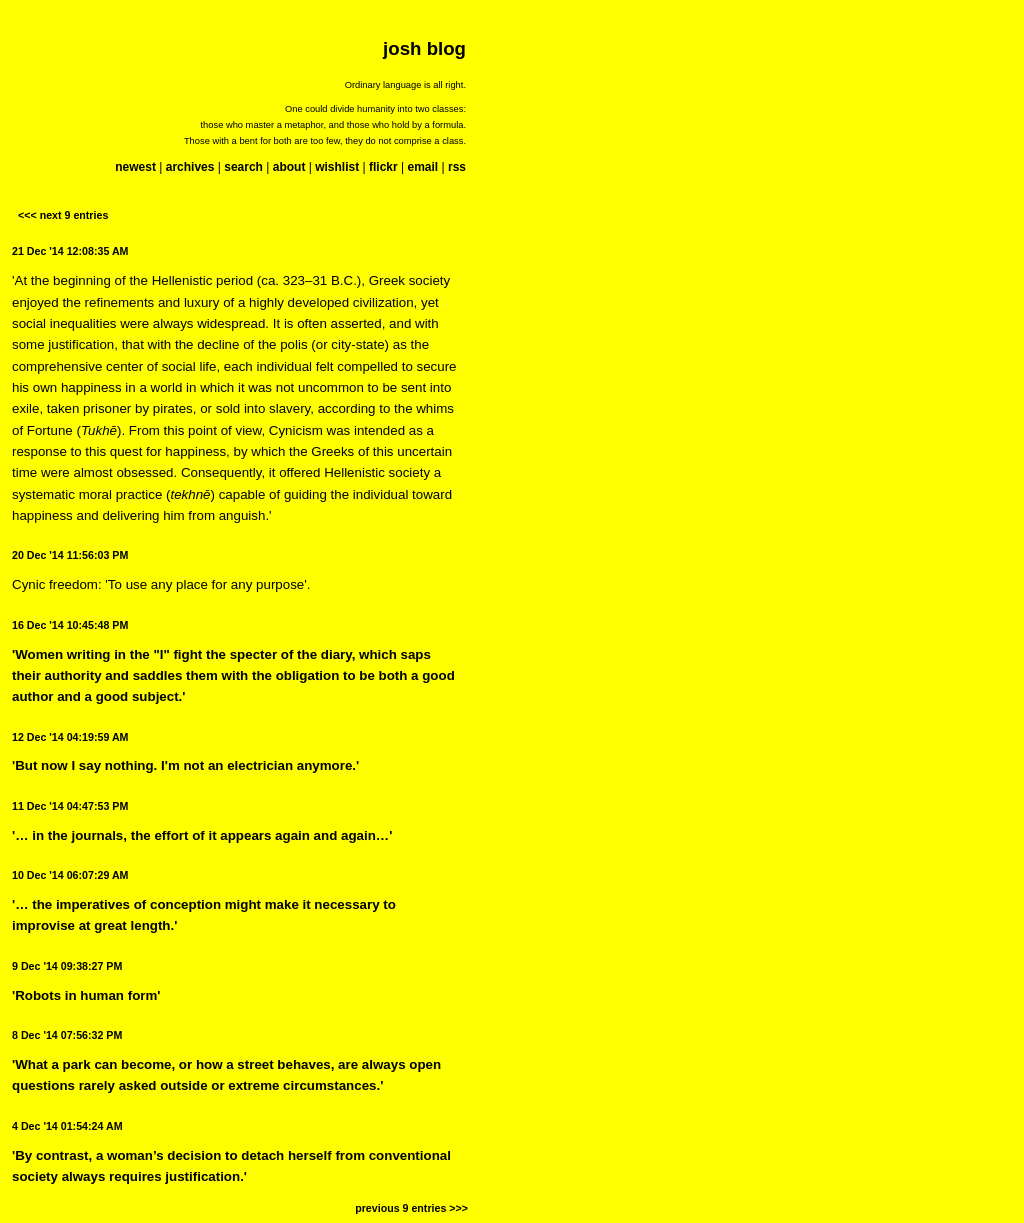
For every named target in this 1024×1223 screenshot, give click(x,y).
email (422, 167)
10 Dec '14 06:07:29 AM (70, 875)
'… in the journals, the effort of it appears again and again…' (202, 835)
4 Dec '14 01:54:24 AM (67, 1126)
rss (457, 167)
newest (135, 167)
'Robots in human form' (86, 995)
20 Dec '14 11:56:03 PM (70, 555)
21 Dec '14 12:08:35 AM (70, 251)
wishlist (337, 167)
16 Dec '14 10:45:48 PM (70, 625)
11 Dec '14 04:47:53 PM (70, 806)
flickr (383, 167)
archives (190, 167)
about (289, 167)
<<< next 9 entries (63, 215)
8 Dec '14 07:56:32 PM (67, 1035)
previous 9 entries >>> (411, 1208)
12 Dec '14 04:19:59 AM (70, 737)
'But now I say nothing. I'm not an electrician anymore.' (185, 765)
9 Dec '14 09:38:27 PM (67, 966)
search (243, 167)
